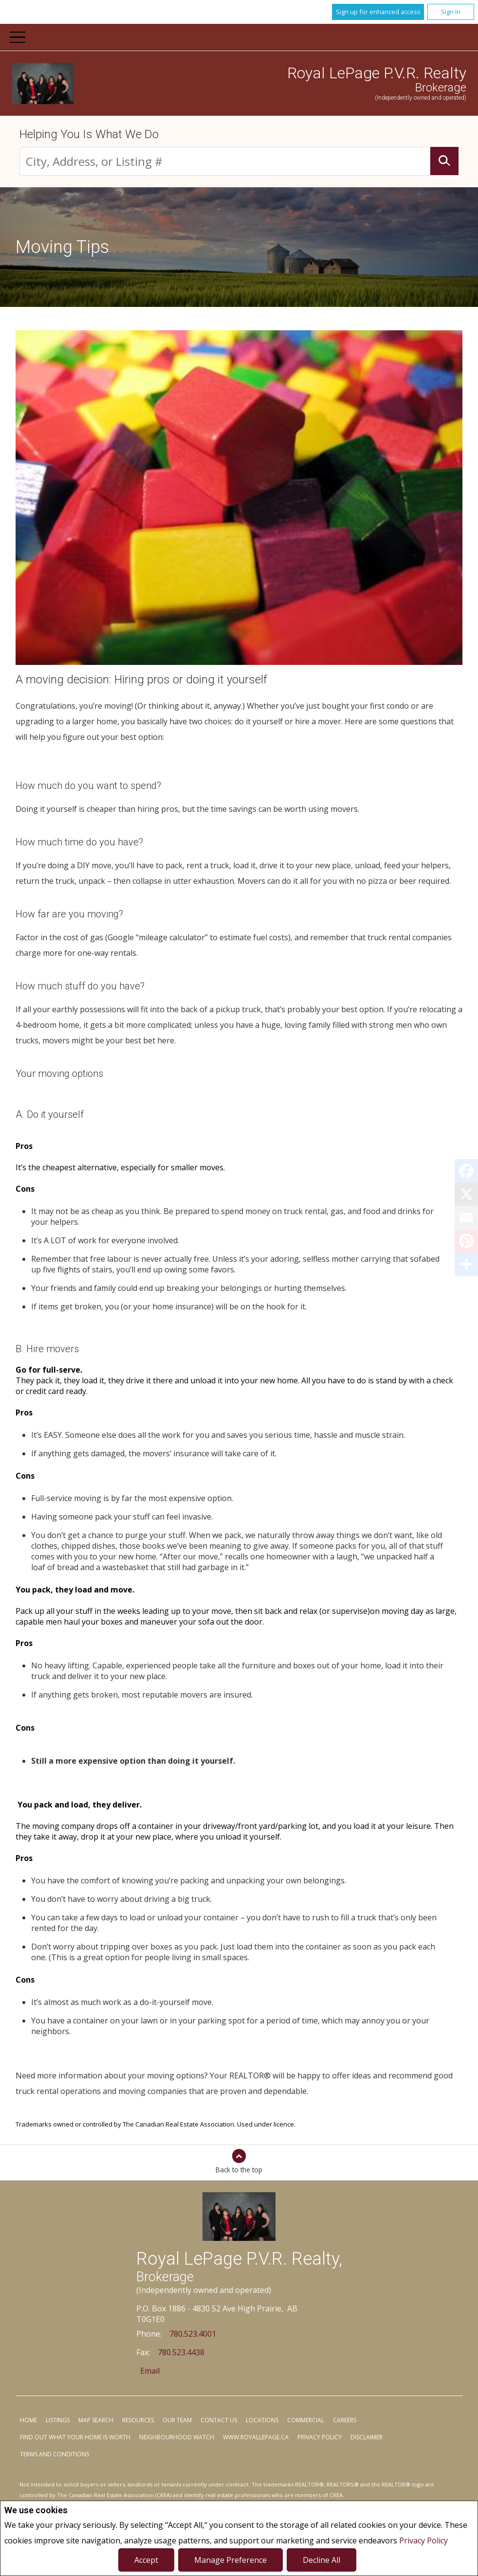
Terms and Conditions (54, 2454)
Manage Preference (230, 2560)
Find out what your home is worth (75, 2437)
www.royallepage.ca (256, 2437)
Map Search (95, 2420)
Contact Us (219, 2420)
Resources (138, 2420)
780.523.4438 (181, 2352)
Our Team (177, 2420)
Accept (146, 2560)
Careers (344, 2420)
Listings (58, 2420)
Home (28, 2420)
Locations (262, 2420)
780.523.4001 (192, 2333)
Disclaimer (366, 2437)
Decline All (321, 2560)
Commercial (305, 2420)
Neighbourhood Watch (176, 2437)
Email (150, 2370)
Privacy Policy (423, 2540)
